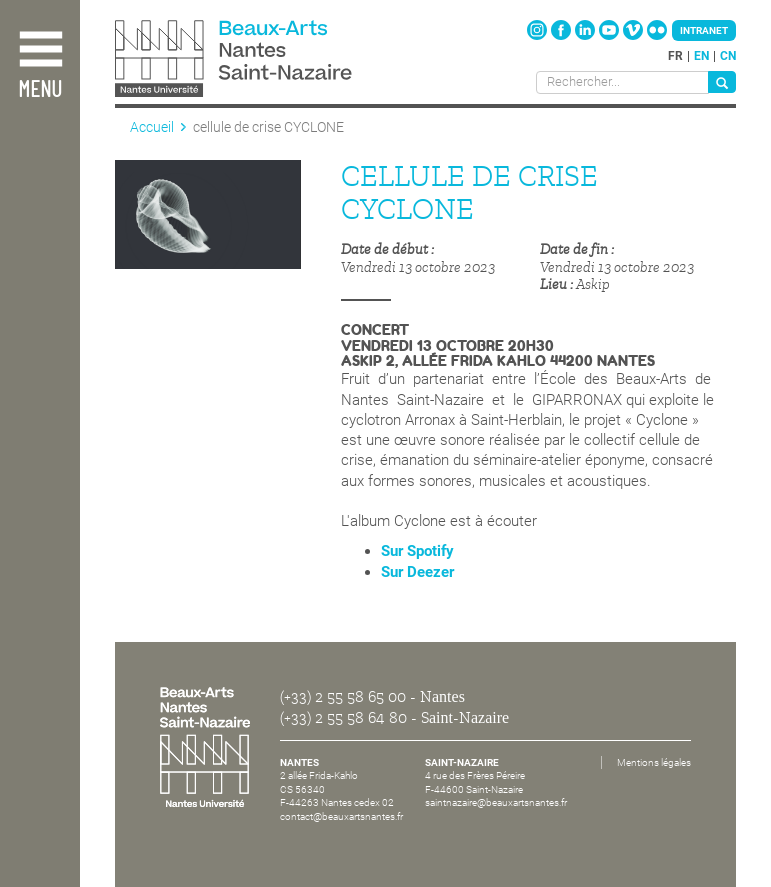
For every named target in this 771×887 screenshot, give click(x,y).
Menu (40, 90)
